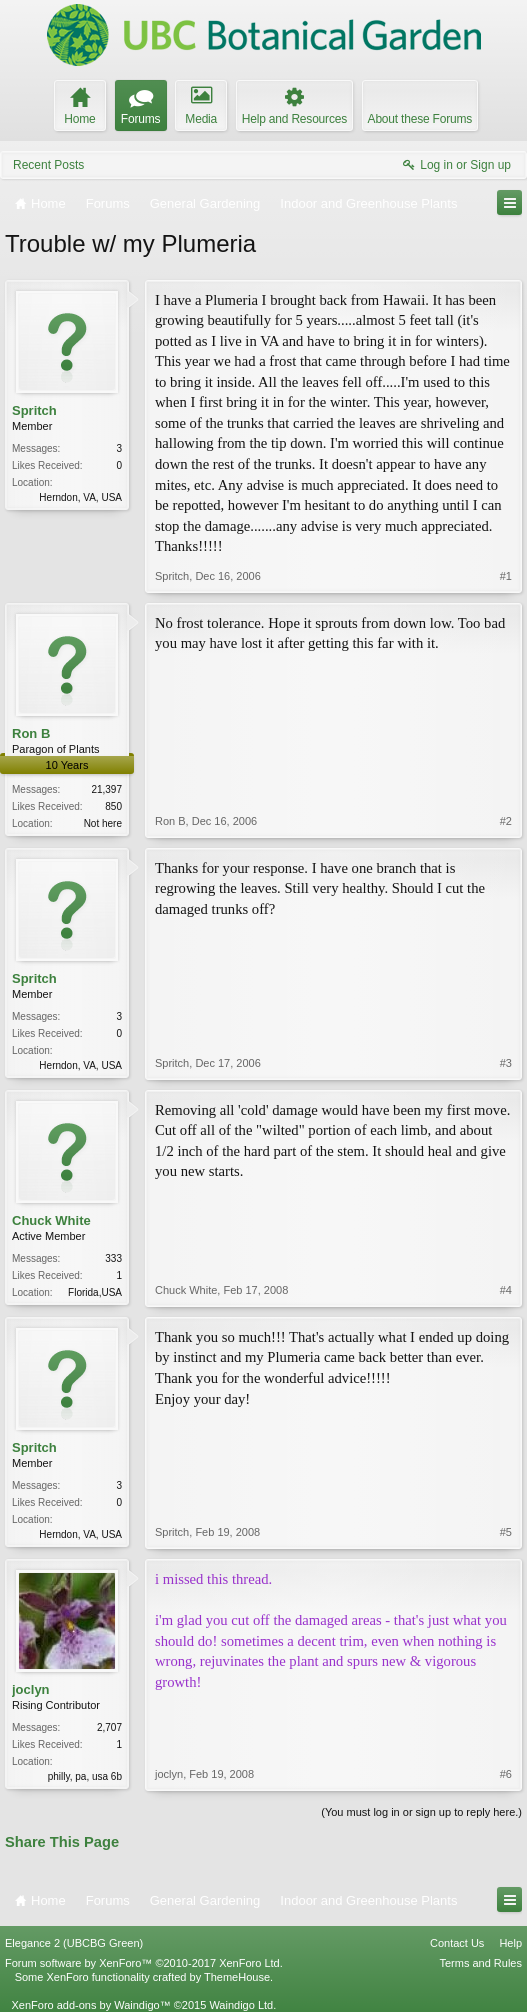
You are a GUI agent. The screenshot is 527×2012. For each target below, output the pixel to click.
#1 (506, 576)
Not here (103, 823)
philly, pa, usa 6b (85, 1776)
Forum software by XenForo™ (144, 1963)
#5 (506, 1532)
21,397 (106, 789)
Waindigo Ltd (241, 2005)
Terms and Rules (480, 1963)
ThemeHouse (237, 1977)
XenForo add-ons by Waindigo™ (90, 2005)
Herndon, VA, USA (80, 497)
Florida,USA (95, 1292)
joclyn (31, 1689)
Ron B (31, 733)
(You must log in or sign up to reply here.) (421, 1812)
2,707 (109, 1727)
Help (510, 1943)
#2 (506, 821)
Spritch (34, 410)
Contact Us (457, 1943)
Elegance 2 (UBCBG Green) (74, 1943)
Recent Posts (48, 165)
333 (113, 1258)
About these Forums (420, 119)
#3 (506, 1063)
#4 (506, 1290)
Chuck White (51, 1220)
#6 (506, 1774)
